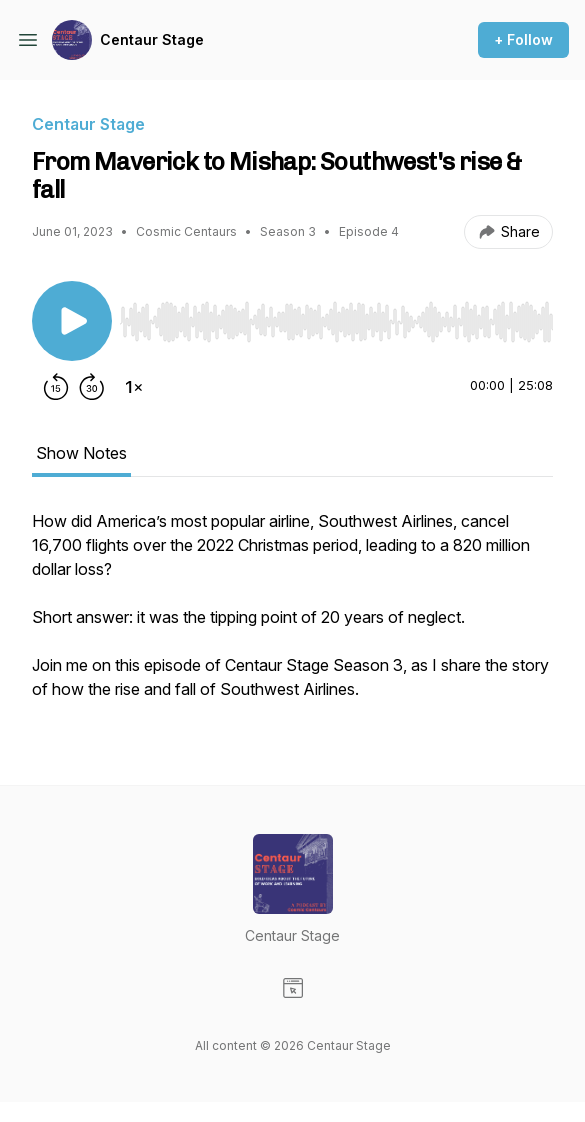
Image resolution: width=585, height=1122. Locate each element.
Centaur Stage (152, 39)
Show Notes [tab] (81, 453)
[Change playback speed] (134, 387)
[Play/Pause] (72, 321)
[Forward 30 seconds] (92, 387)
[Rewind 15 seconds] (56, 387)
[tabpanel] (292, 615)
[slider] (336, 322)
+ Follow (523, 39)
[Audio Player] (336, 316)
